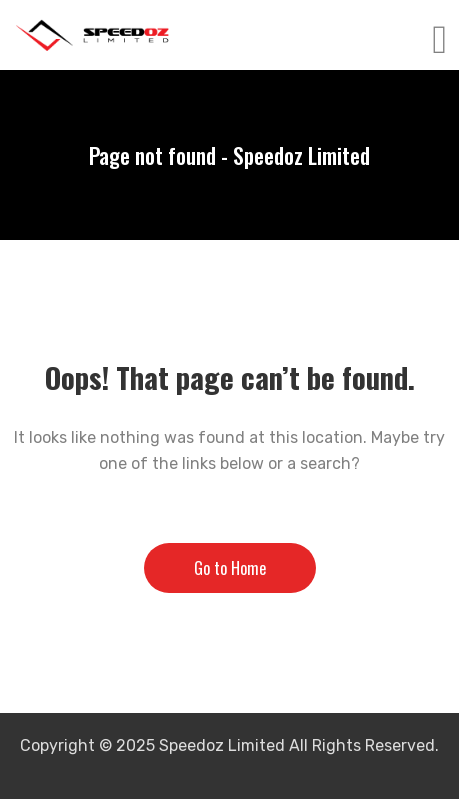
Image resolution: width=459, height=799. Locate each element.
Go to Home (230, 568)
